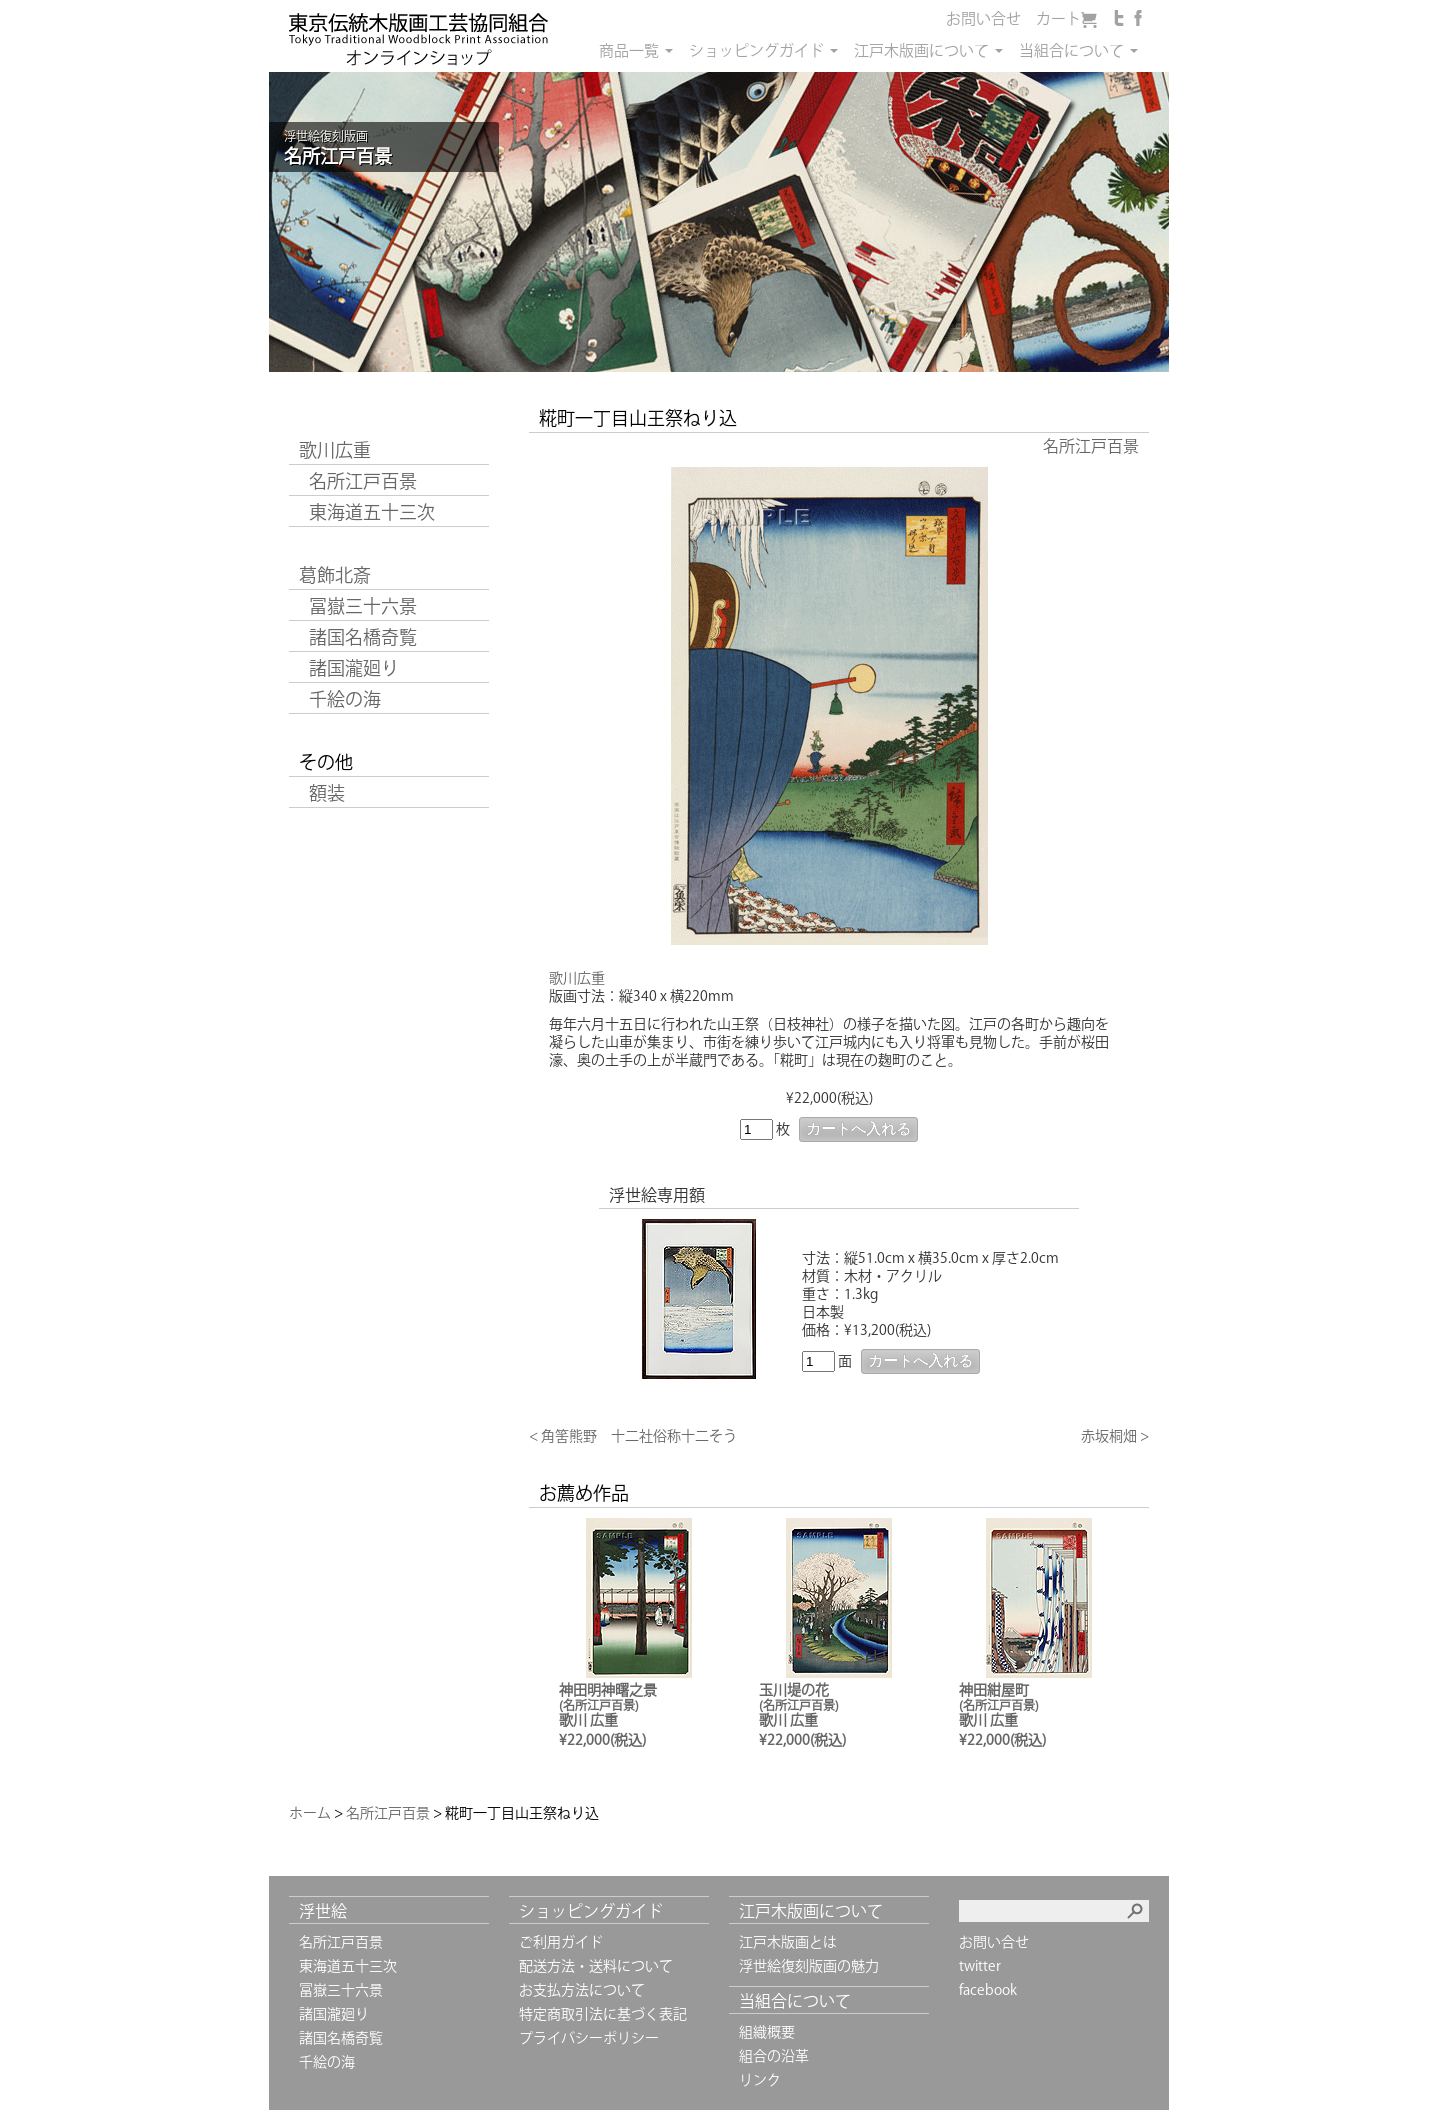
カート (1058, 18)
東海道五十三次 (372, 512)
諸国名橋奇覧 (363, 637)
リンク (760, 2080)
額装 (327, 793)
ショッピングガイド (756, 50)
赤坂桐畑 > (1115, 1436)
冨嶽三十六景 (363, 606)
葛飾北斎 (335, 575)
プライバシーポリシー (589, 2038)
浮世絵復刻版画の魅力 (809, 1966)
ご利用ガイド (561, 1942)
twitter (980, 1966)
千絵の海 (345, 699)
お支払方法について (582, 1990)
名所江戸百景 (363, 481)
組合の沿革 (774, 2056)
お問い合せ (983, 18)
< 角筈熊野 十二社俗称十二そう (633, 1436)
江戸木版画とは (788, 1942)
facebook (988, 1990)
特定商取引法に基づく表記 (603, 2014)
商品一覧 (629, 50)
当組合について (1071, 50)
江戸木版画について (921, 50)
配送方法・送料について (596, 1966)
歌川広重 (335, 450)
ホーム (310, 1813)
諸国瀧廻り (354, 668)
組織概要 (767, 2032)
